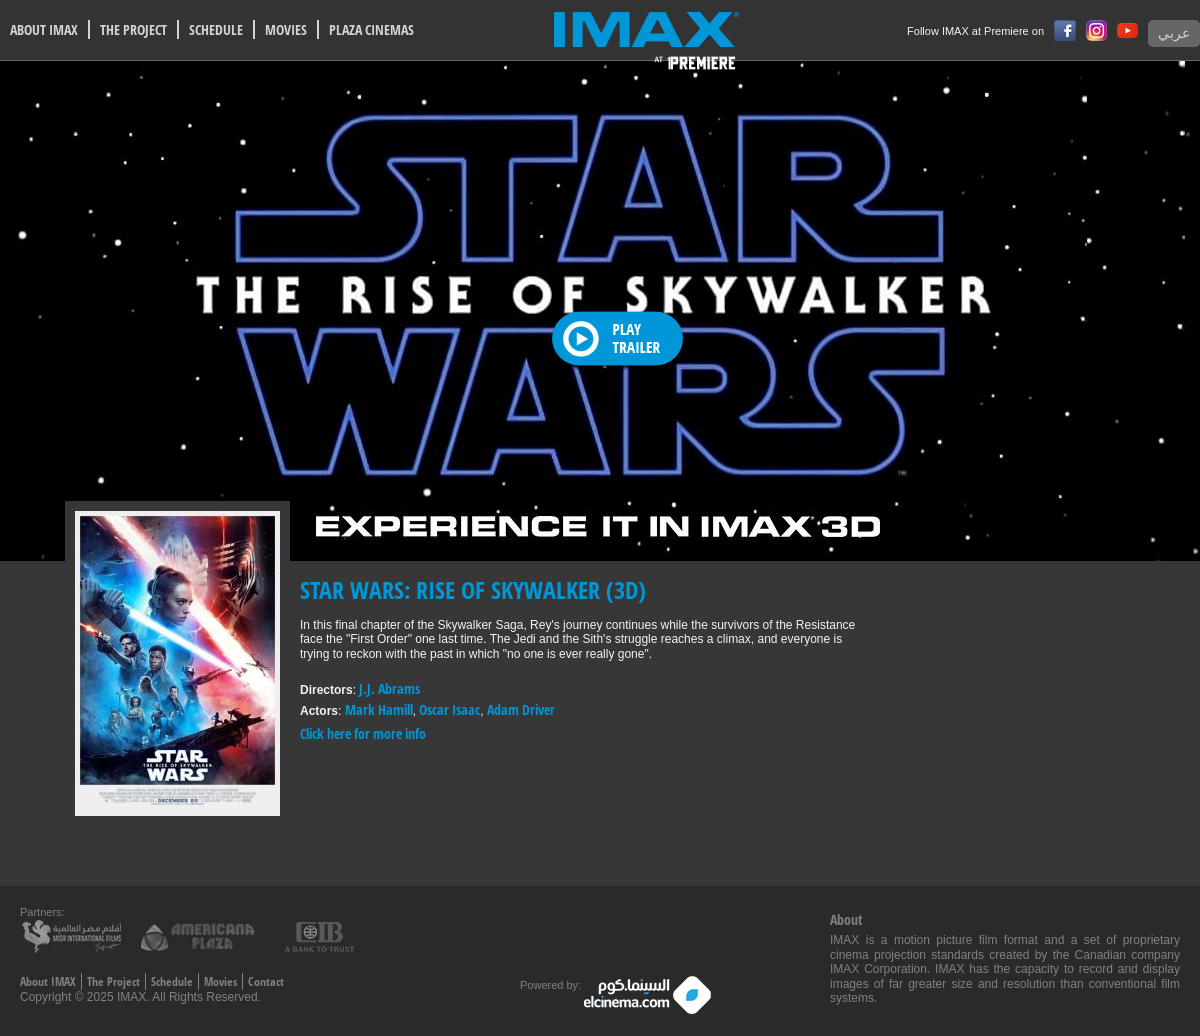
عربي (1174, 33)
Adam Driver (521, 709)
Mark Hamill (379, 709)
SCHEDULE (216, 29)
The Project (113, 981)
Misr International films (75, 935)
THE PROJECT (133, 29)
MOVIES (286, 29)
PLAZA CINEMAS (371, 29)
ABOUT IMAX (44, 29)
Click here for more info (363, 733)
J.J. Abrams (389, 688)
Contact (266, 981)
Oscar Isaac (449, 709)
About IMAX (48, 981)
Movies (220, 981)
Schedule (172, 981)
